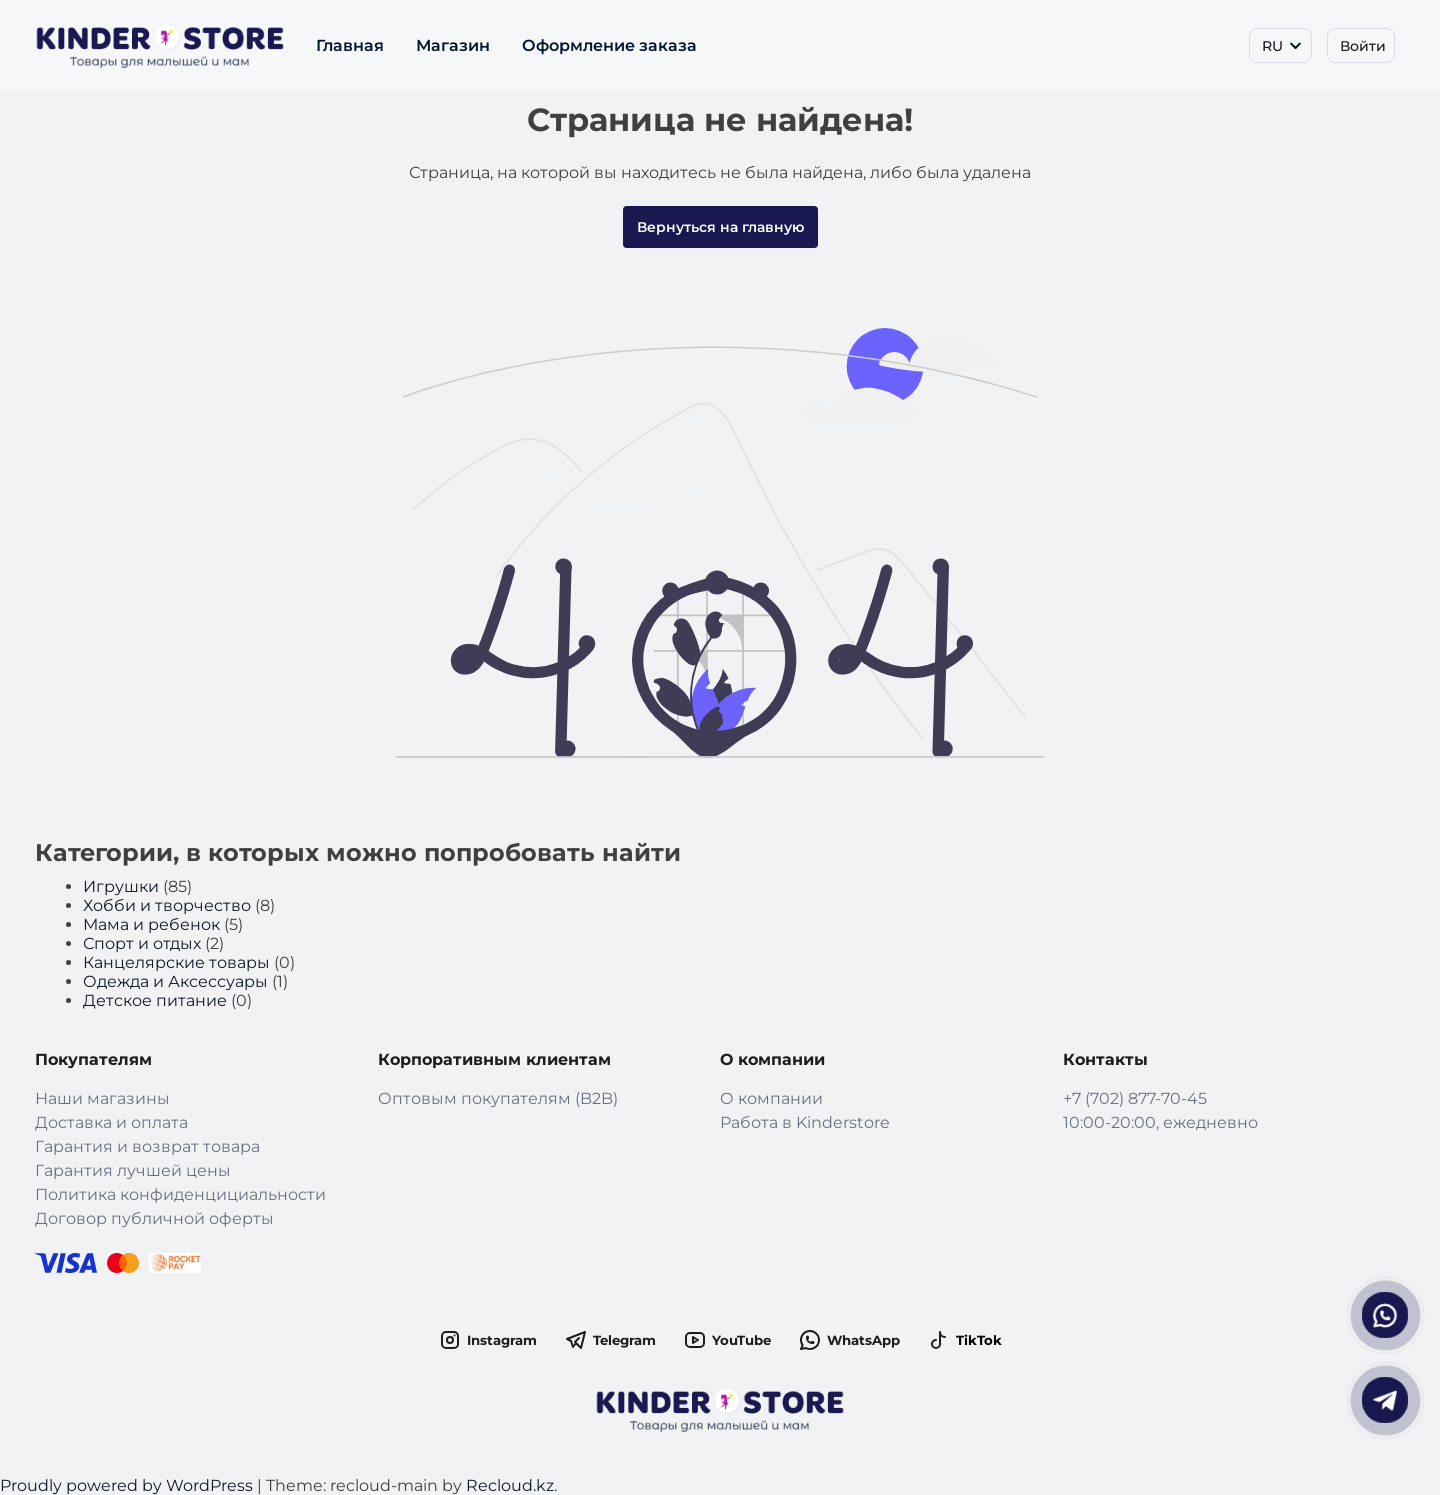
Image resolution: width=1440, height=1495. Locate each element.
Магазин (453, 45)
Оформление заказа (609, 45)
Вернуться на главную (720, 227)
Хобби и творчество (167, 905)
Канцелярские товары (176, 962)
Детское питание (155, 1000)
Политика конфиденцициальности (180, 1194)
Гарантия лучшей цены (133, 1170)
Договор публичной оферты (154, 1218)
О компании (771, 1098)
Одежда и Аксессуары (175, 981)
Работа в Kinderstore (805, 1122)
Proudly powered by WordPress (128, 1485)
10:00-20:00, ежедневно (1160, 1122)
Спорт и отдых (142, 943)
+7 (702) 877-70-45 (1135, 1098)
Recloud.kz (510, 1485)
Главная (350, 45)
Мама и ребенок (151, 924)
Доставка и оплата (111, 1122)
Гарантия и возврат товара (147, 1146)
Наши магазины (102, 1098)
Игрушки (121, 886)
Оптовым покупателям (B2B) (498, 1098)
